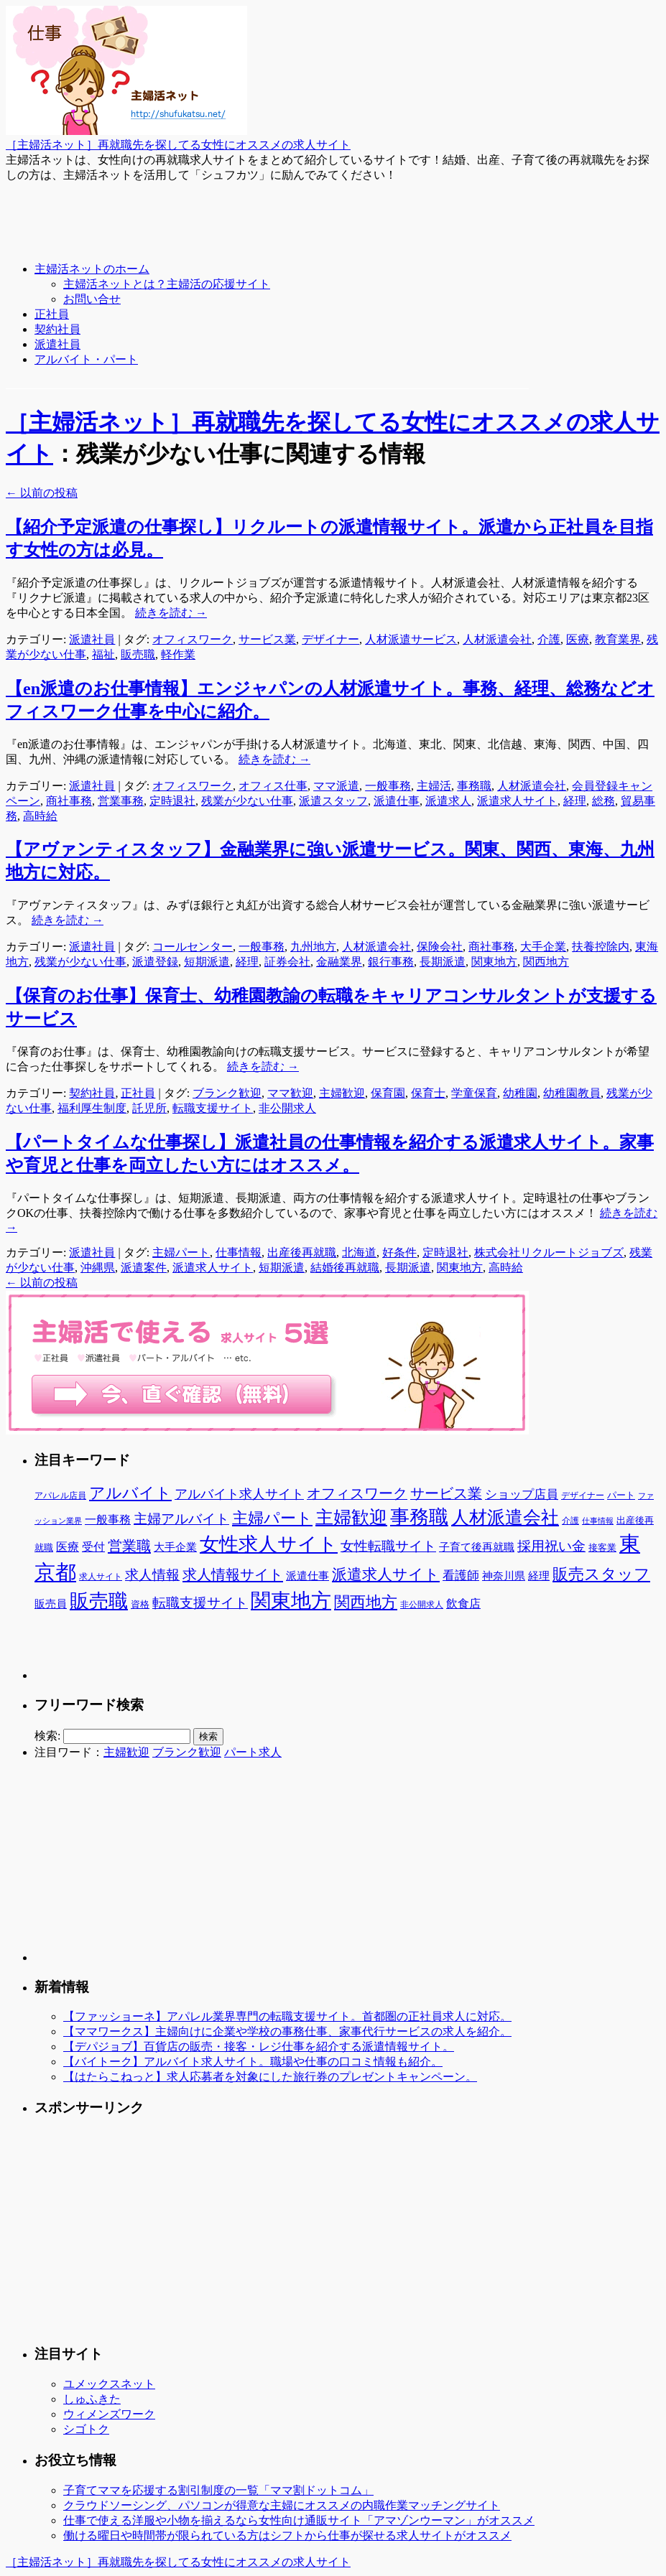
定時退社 (172, 801)
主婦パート (181, 1252)
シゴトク (86, 2429)
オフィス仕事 (273, 786)
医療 (577, 639)
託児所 (149, 1108)
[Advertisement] (267, 215)
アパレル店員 (60, 1496)
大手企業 (543, 947)
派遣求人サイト (517, 801)
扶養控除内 (600, 947)
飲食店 (463, 1603)
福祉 (103, 654)
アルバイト (130, 1493)
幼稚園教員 (572, 1093)
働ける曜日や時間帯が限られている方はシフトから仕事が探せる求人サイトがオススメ (287, 2535)
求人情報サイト (232, 1574)
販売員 (50, 1604)
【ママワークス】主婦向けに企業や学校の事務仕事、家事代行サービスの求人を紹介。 (287, 2031)
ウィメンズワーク (109, 2414)
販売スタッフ (601, 1574)
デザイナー (330, 639)
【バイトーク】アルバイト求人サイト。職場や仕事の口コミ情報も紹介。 (253, 2061)
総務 (603, 801)
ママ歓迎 (290, 1093)
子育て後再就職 (476, 1547)
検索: (47, 1736)
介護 (548, 639)
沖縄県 (97, 1267)
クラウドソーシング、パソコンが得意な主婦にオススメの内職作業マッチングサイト (281, 2505)
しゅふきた (92, 2399)
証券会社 (287, 962)
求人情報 (152, 1574)
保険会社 (440, 947)
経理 (574, 801)
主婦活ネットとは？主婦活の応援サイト (166, 284)
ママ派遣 (336, 786)
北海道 (359, 1252)
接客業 (602, 1547)
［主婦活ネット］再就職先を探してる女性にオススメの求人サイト (178, 145)
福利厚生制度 (91, 1108)
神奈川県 (503, 1576)
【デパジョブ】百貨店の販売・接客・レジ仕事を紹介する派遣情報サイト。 (258, 2046)
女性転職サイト (388, 1546)
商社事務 (69, 801)
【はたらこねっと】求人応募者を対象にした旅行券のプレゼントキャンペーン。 (270, 2077)
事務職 (474, 786)
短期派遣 (207, 962)
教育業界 (618, 639)
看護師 (461, 1575)
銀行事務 (391, 962)
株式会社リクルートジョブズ (549, 1252)
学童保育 (474, 1093)
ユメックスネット (109, 2384)
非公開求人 (287, 1108)
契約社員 (57, 329)
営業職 (129, 1546)
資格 (140, 1604)
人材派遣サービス (411, 639)
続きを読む (171, 613)
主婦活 (434, 786)
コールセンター (192, 947)
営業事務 (121, 801)
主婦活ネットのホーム (91, 269)
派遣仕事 (397, 801)
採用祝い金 (551, 1546)
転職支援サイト (212, 1108)
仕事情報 (239, 1252)
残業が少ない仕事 (247, 801)
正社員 (51, 314)
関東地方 (494, 962)
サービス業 (267, 639)
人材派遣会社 (497, 639)
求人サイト (100, 1577)
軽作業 (178, 654)
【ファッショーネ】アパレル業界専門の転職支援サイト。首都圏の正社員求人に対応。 (287, 2016)
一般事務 (388, 786)
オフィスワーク (192, 639)
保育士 (428, 1093)
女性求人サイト (269, 1544)
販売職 (138, 654)
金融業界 (339, 962)
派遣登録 (155, 962)
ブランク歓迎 (227, 1093)
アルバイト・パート (86, 359)
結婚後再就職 (344, 1267)
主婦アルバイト (181, 1518)
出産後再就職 (301, 1252)
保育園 (388, 1093)
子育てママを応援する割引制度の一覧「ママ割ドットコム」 (218, 2490)
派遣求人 (448, 801)
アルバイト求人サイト (239, 1494)
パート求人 (253, 1752)
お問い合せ (92, 299)
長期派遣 (443, 962)
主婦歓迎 (342, 1093)
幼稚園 (520, 1093)
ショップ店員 (521, 1494)
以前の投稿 (42, 493)
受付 (93, 1547)
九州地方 (313, 947)
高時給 (40, 816)
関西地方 (546, 962)
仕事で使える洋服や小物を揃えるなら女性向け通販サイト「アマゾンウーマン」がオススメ (299, 2520)
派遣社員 (57, 344)
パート (621, 1495)
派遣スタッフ (333, 801)
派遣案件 (144, 1267)
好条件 (399, 1252)
